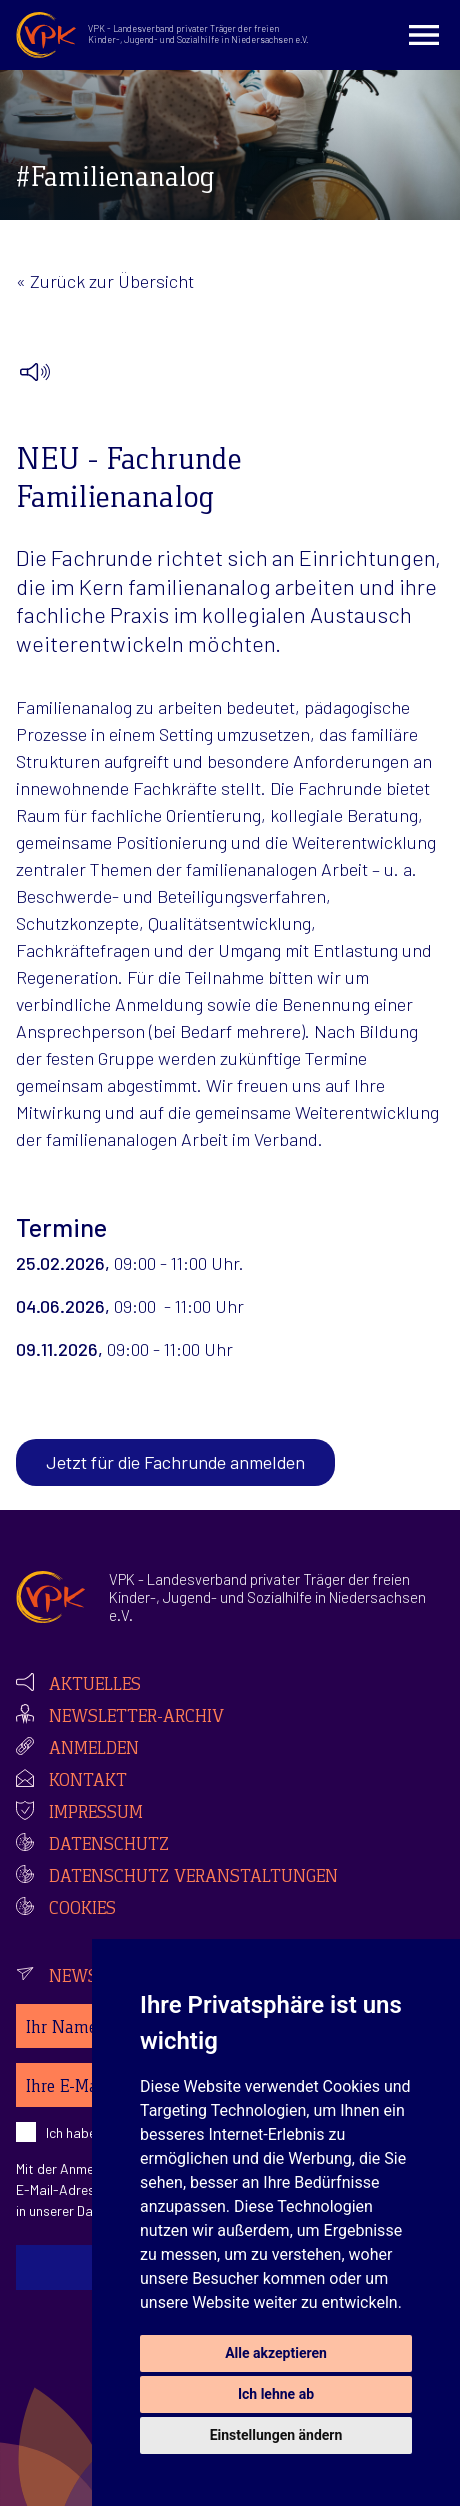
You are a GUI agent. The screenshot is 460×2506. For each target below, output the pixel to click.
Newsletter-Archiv (136, 1718)
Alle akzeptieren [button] (276, 2353)
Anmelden (94, 1750)
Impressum (96, 1814)
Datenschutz (109, 1846)
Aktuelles (95, 1686)
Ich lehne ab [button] (276, 2394)
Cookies (82, 1910)
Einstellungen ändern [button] (276, 2435)
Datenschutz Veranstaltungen (193, 1878)
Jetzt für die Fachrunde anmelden (175, 1462)
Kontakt (88, 1782)
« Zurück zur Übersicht (105, 281)
